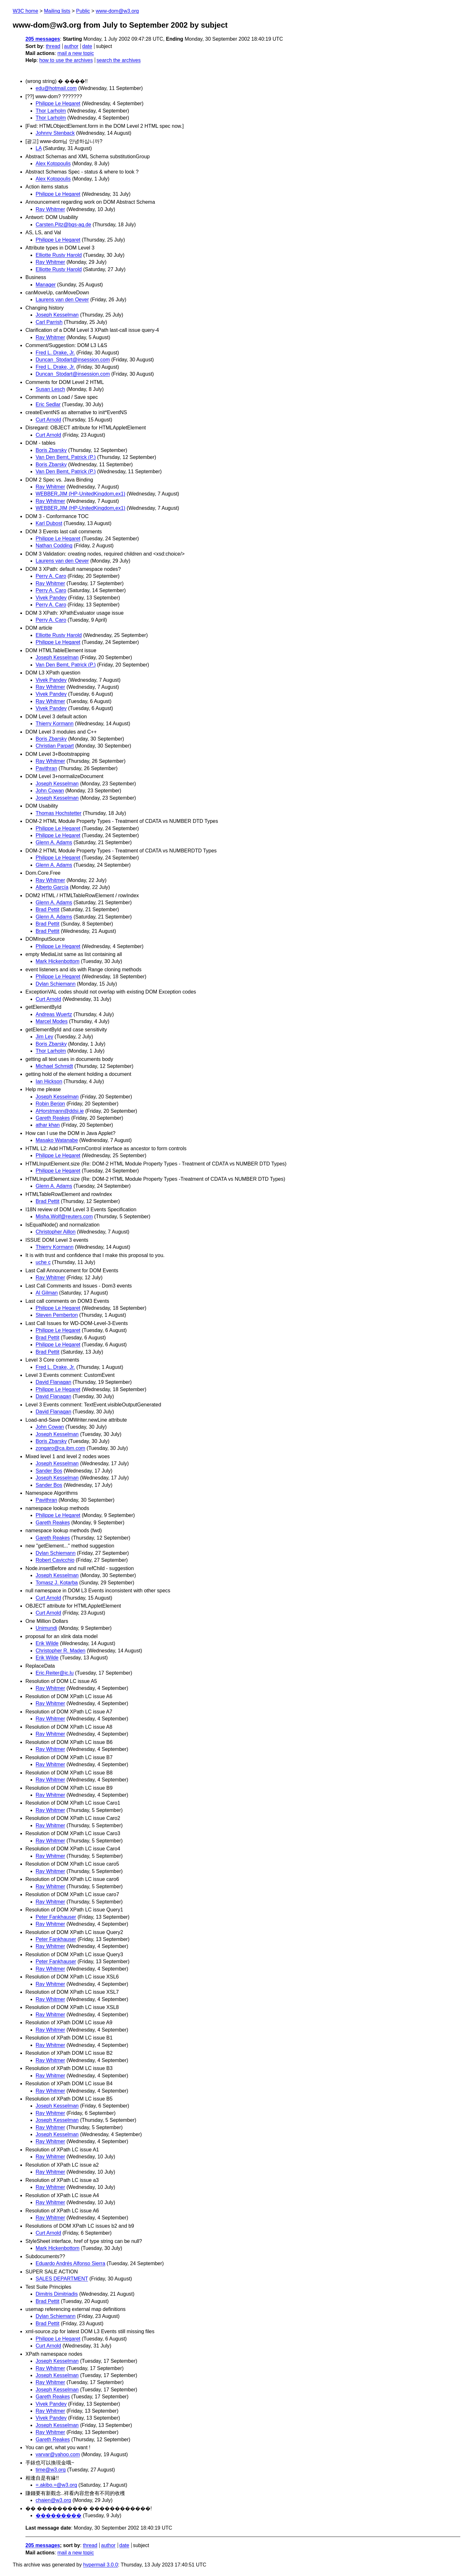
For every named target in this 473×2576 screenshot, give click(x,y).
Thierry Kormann (54, 723)
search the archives (119, 60)
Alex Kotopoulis (53, 163)
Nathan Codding (54, 545)
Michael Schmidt (54, 1066)
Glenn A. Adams (54, 842)
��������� (58, 2515)
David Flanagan (53, 1382)
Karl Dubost (49, 523)
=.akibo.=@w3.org (56, 2485)
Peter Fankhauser (56, 1917)
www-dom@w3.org (117, 11)
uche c (43, 1262)
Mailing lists (57, 11)
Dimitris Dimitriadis (57, 2294)
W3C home (25, 11)
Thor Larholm (51, 110)
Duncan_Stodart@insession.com (73, 359)
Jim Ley (44, 1036)
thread (53, 46)
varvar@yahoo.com (58, 2454)
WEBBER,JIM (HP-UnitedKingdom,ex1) (80, 493)
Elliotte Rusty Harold (59, 255)
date (87, 46)
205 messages (42, 39)
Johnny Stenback (55, 133)
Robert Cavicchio (55, 1560)
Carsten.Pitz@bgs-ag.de (63, 224)
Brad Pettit (47, 909)
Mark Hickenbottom (58, 961)
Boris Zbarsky (51, 450)
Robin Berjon (50, 1103)
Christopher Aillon (55, 1231)
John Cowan (50, 790)
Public (83, 11)
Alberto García (52, 887)
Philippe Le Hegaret (58, 103)
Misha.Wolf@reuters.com (64, 1216)
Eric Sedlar (48, 404)
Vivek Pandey (51, 597)
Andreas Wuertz (54, 1014)
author (71, 46)
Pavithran (46, 768)
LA (39, 148)
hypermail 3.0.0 (100, 2564)
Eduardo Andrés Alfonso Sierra (70, 2263)
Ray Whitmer (50, 209)
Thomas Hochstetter (58, 813)
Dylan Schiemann (55, 984)
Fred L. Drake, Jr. (55, 352)
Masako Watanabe (57, 1140)
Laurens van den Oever (62, 299)
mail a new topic (75, 53)
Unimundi (46, 1628)
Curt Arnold (48, 419)
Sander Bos (49, 1470)
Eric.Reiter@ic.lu (54, 1673)
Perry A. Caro (51, 576)
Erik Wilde (47, 1643)
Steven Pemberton (57, 1315)
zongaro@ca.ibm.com (60, 1448)
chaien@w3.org (53, 2500)
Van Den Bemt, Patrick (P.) (66, 457)
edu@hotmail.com (56, 88)
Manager (46, 284)
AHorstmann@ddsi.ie (60, 1111)
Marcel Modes (51, 1021)
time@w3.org (51, 2469)
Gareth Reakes (53, 1118)
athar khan (48, 1125)
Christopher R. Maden (61, 1650)
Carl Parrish (49, 322)
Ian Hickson (49, 1081)
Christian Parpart (55, 745)
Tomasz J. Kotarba (57, 1582)
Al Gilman (47, 1292)
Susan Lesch (50, 389)
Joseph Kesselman (57, 315)
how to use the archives (66, 60)
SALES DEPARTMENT (62, 2278)
